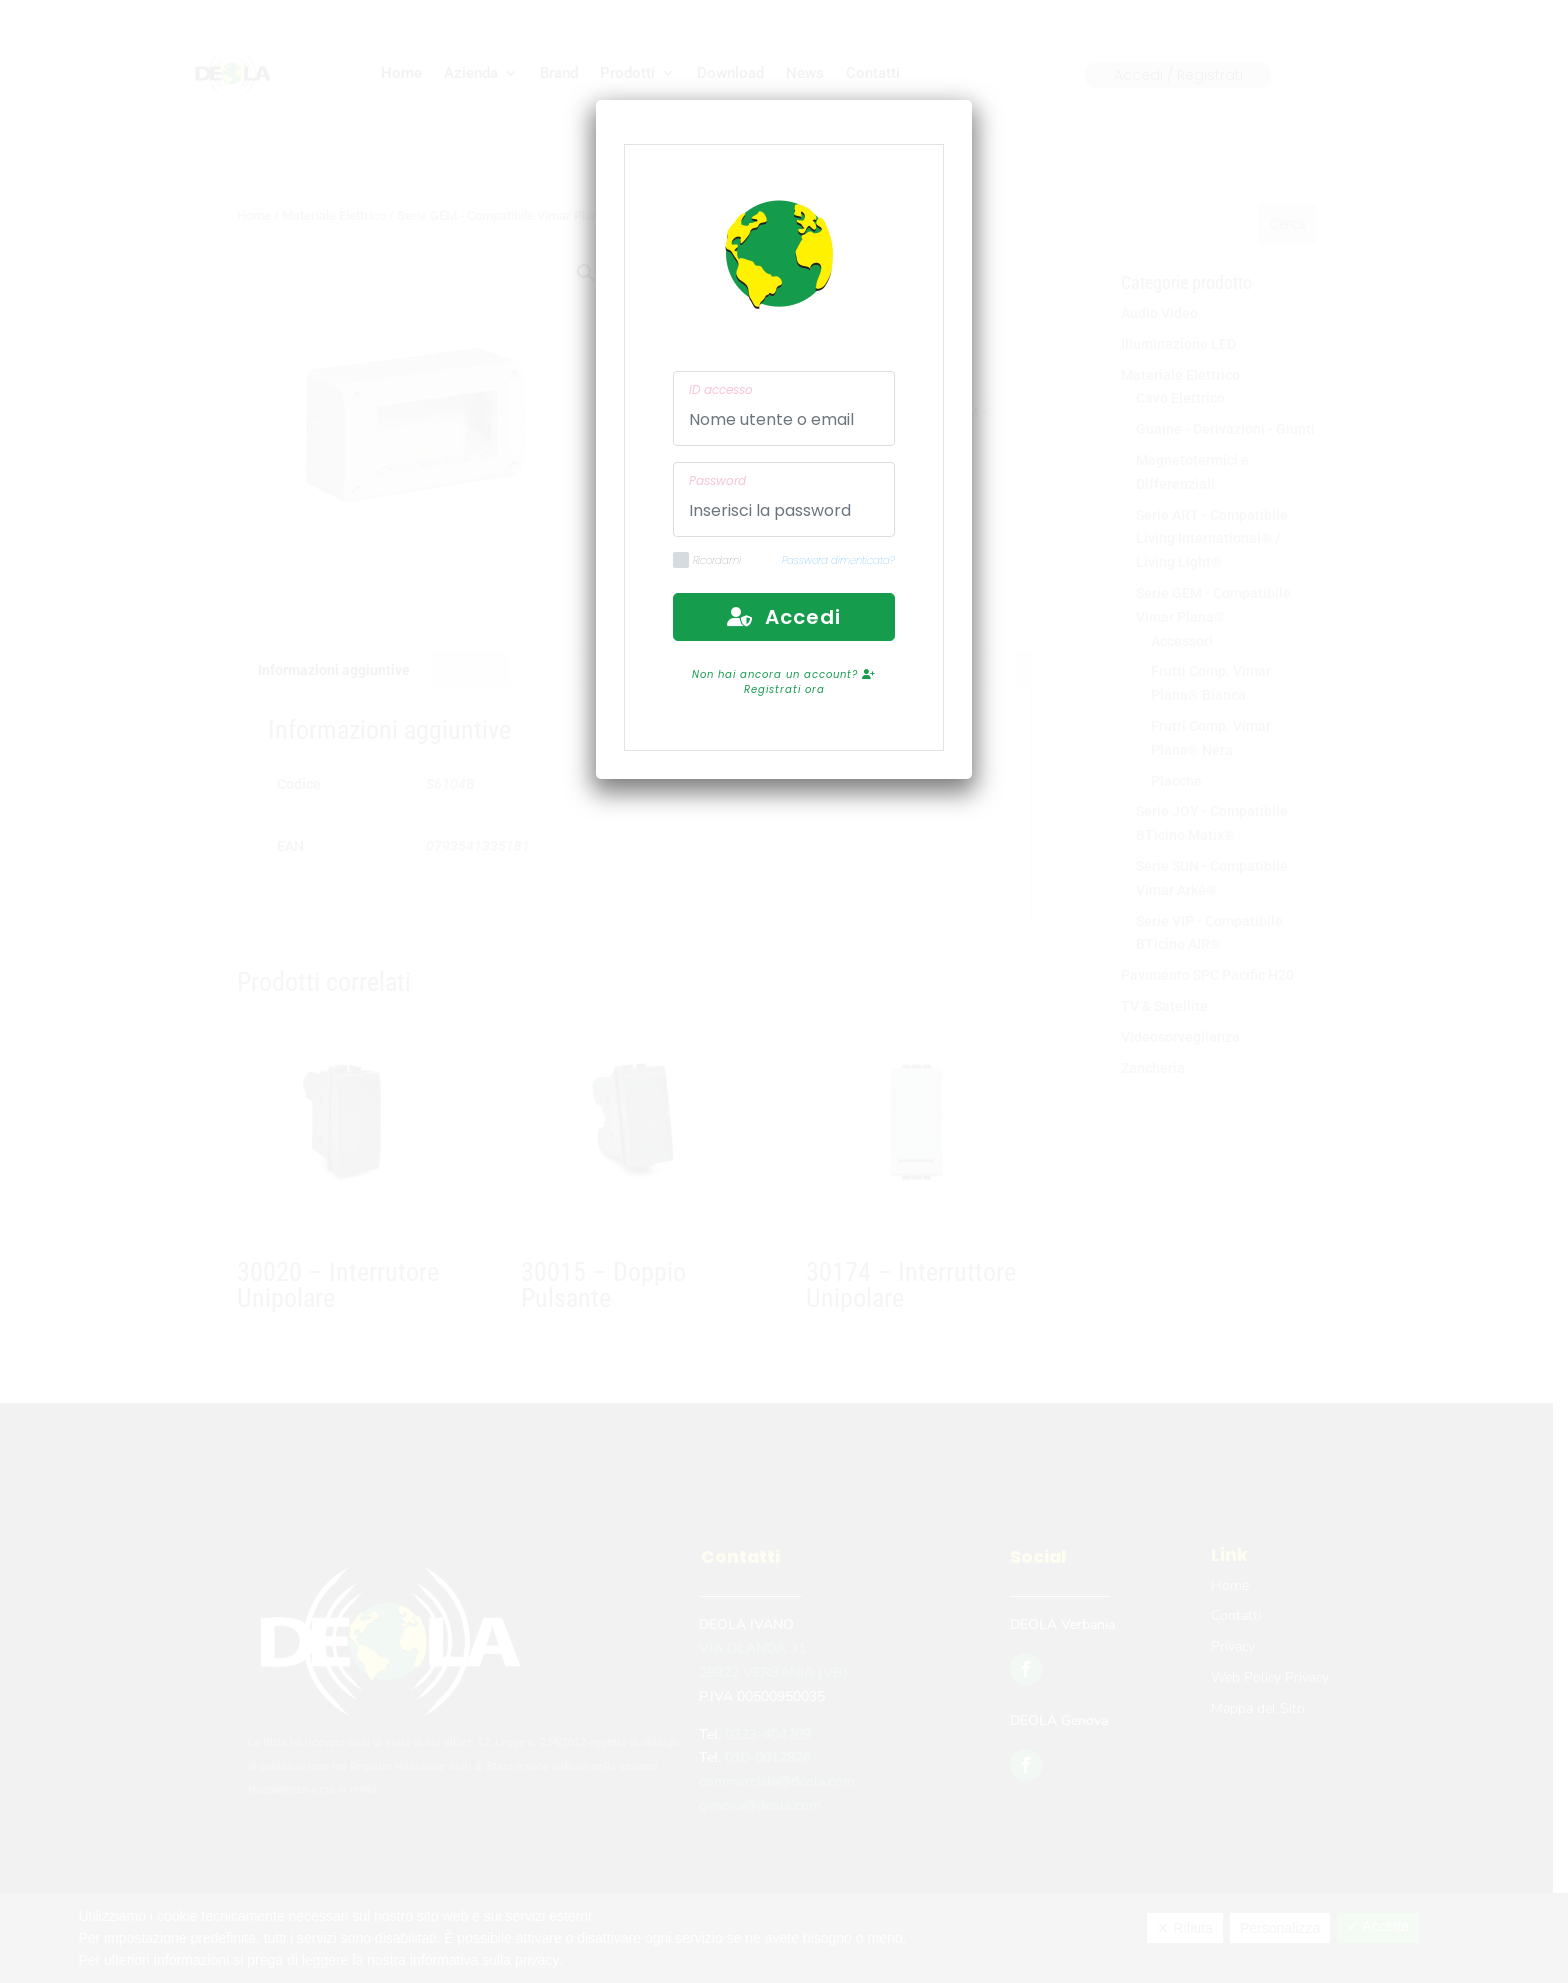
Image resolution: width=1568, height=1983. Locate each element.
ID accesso (721, 389)
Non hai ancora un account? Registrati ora (784, 682)
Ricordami (707, 560)
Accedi (784, 617)
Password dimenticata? (838, 560)
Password (717, 480)
